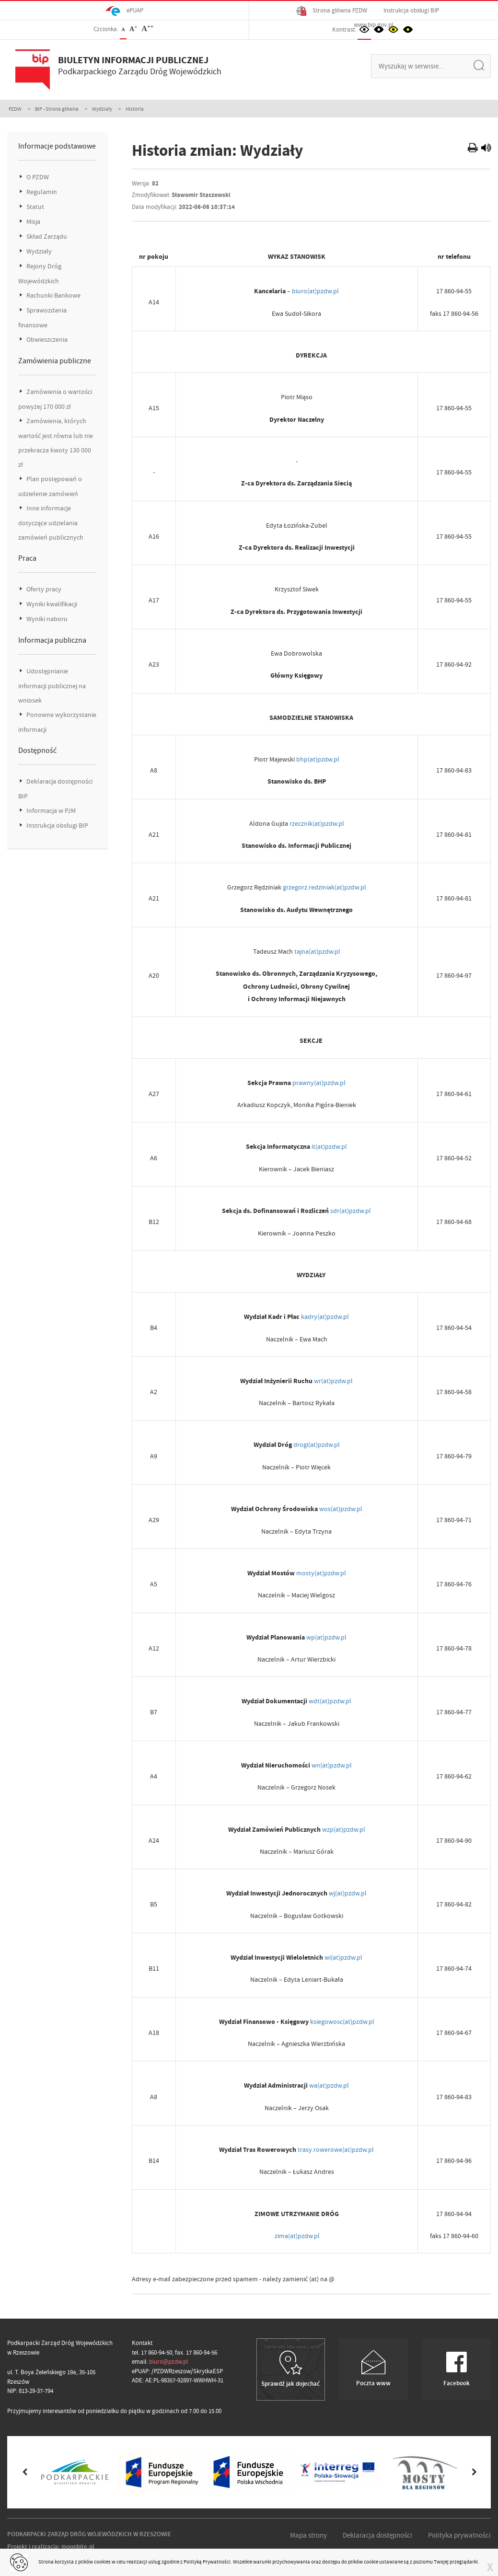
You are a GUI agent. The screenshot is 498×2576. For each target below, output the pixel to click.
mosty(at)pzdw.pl (321, 1573)
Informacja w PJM (50, 811)
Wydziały (102, 108)
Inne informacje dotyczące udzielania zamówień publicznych (50, 523)
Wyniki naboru (46, 619)
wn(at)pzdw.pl (332, 1765)
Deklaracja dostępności (377, 2535)
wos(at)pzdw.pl (340, 1508)
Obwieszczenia (46, 339)
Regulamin (41, 192)
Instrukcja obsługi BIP (411, 10)
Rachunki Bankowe (53, 295)
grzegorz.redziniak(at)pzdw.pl (324, 887)
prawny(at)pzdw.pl (319, 1082)
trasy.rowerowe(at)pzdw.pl (336, 2149)
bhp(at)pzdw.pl (317, 759)
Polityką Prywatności (207, 2561)
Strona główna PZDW (331, 11)
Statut (34, 207)
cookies (102, 2561)
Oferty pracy (43, 589)
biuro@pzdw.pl (168, 2361)
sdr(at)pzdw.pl (350, 1210)
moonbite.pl (77, 2546)
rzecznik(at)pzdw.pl (317, 823)
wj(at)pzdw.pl (348, 1893)
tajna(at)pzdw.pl (317, 951)
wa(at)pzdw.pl (329, 2085)
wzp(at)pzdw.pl (343, 1829)
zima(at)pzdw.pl (297, 2235)
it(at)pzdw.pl (329, 1146)
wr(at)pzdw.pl (333, 1380)
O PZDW (37, 177)
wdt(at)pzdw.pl (330, 1701)
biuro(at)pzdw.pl (315, 291)
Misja (32, 222)
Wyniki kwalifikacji (51, 604)
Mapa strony (308, 2535)
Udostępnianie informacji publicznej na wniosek (52, 686)
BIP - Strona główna (57, 108)
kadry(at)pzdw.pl (325, 1316)
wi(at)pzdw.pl (343, 1957)
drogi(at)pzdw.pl (316, 1444)
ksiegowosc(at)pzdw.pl (342, 2021)
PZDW (15, 108)
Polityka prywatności (459, 2535)
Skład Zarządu (46, 236)
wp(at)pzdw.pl (326, 1637)
